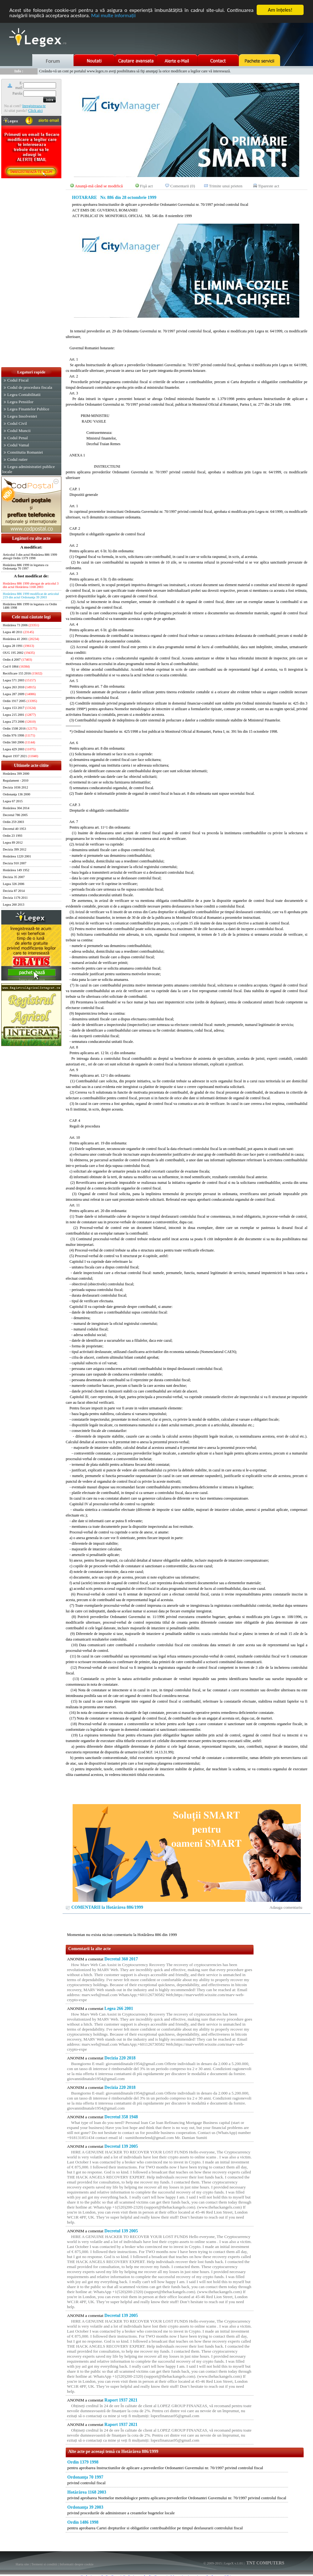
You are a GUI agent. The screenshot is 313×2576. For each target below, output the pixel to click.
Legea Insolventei (22, 416)
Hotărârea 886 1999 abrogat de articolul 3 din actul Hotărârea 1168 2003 (31, 585)
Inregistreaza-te (34, 106)
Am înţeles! (280, 10)
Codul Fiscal (17, 380)
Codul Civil (17, 423)
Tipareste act (268, 186)
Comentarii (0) (182, 186)
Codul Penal (17, 437)
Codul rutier (17, 459)
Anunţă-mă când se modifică (99, 186)
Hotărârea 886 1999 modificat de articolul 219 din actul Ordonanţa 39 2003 (31, 595)
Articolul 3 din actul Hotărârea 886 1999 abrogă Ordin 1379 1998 (30, 556)
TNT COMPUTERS (265, 2563)
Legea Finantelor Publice (28, 409)
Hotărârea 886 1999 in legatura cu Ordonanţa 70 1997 (25, 566)
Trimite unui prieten (226, 186)
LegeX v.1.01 (233, 2563)
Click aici (35, 110)
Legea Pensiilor (20, 401)
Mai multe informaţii (113, 15)
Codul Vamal (18, 445)
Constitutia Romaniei (25, 452)
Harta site (22, 2564)
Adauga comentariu (285, 1907)
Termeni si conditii (44, 2564)
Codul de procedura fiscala (29, 387)
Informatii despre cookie (77, 2564)
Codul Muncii (18, 430)
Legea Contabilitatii (23, 394)
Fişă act (146, 186)
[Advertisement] (31, 273)
